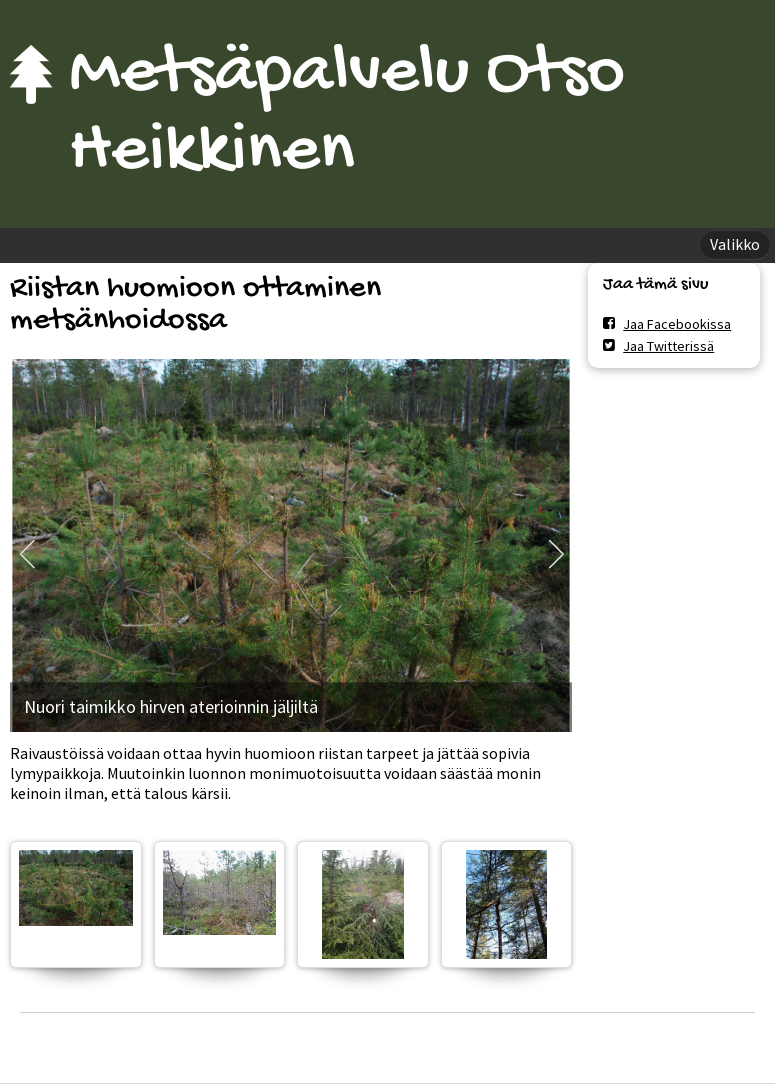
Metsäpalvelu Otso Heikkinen (347, 114)
